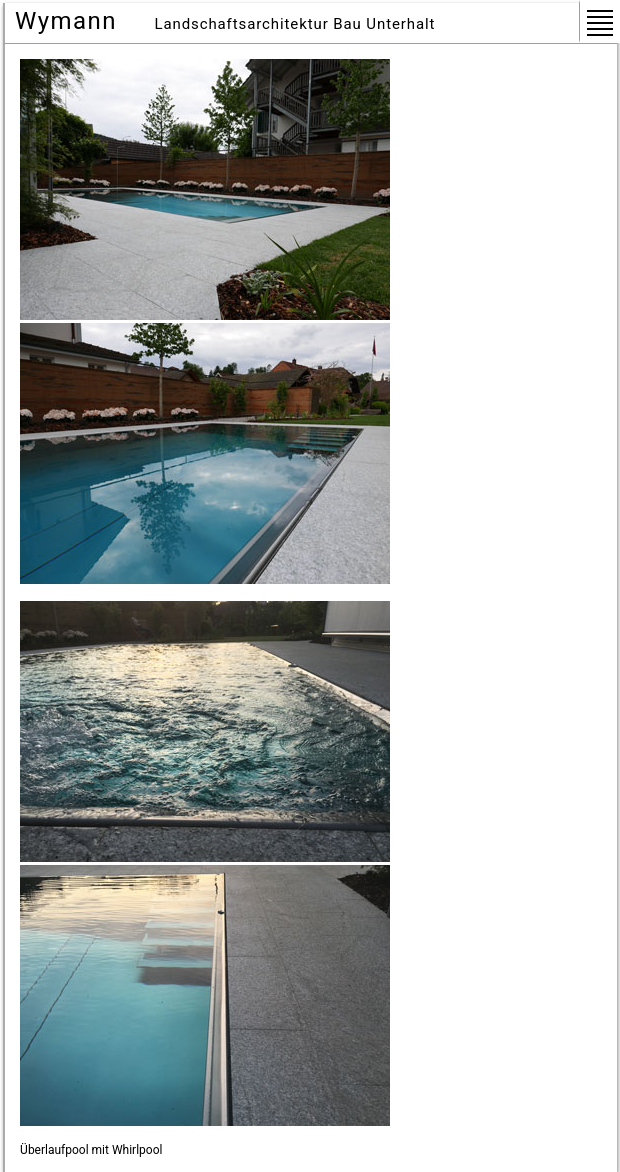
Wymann (66, 21)
